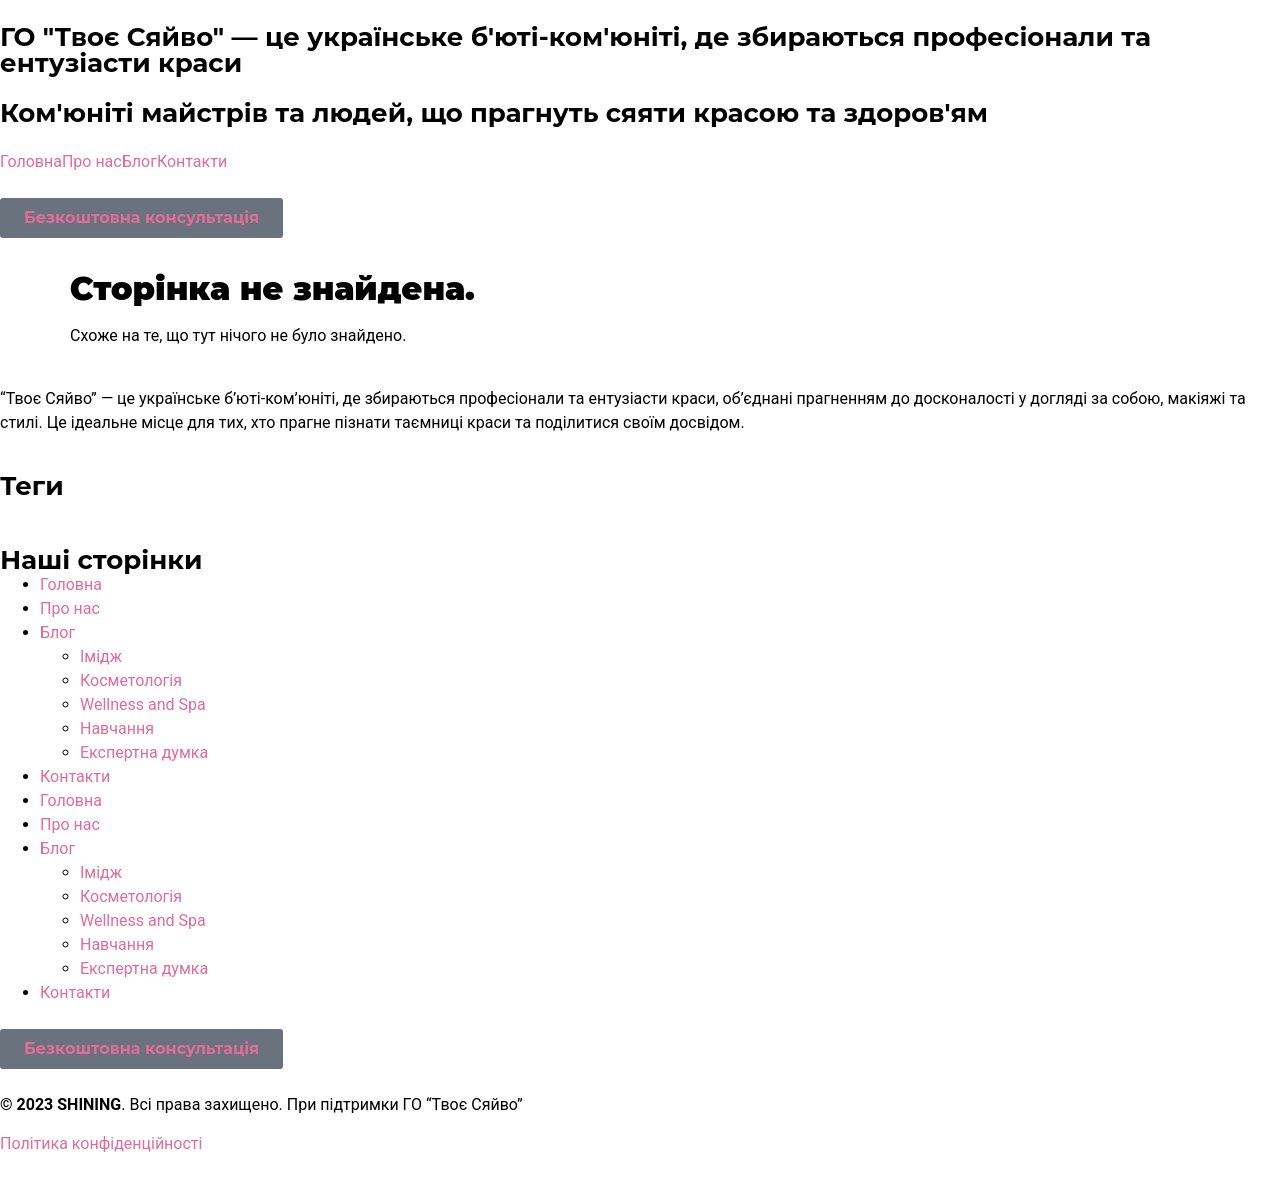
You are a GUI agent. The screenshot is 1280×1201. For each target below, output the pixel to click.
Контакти (192, 161)
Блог (139, 161)
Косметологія (131, 680)
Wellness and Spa (143, 704)
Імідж (101, 656)
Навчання (117, 728)
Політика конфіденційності (101, 1143)
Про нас (92, 161)
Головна (31, 161)
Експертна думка (144, 752)
